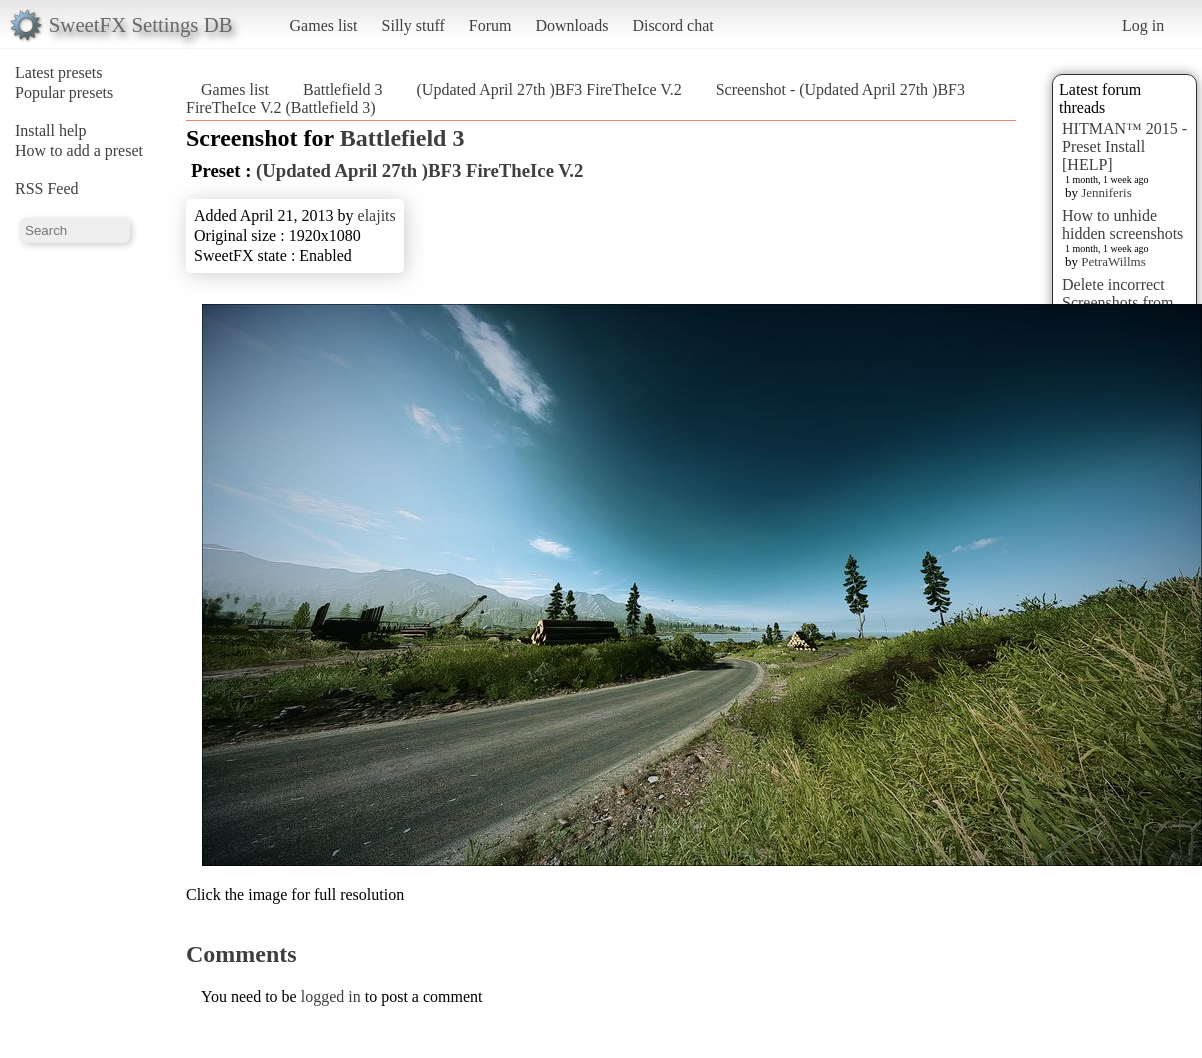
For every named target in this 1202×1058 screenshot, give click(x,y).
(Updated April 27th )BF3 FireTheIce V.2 (549, 89)
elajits (377, 215)
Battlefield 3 (343, 89)
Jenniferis (1106, 192)
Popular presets (64, 92)
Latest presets (59, 72)
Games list (324, 25)
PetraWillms (1113, 261)
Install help (51, 130)
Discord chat (672, 25)
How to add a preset (79, 150)
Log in (1143, 25)
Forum (490, 25)
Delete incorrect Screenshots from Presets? (1118, 302)
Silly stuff (413, 25)
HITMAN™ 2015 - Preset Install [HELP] (1124, 146)
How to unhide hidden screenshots (1122, 224)
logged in (331, 996)
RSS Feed (47, 188)
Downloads (571, 25)
